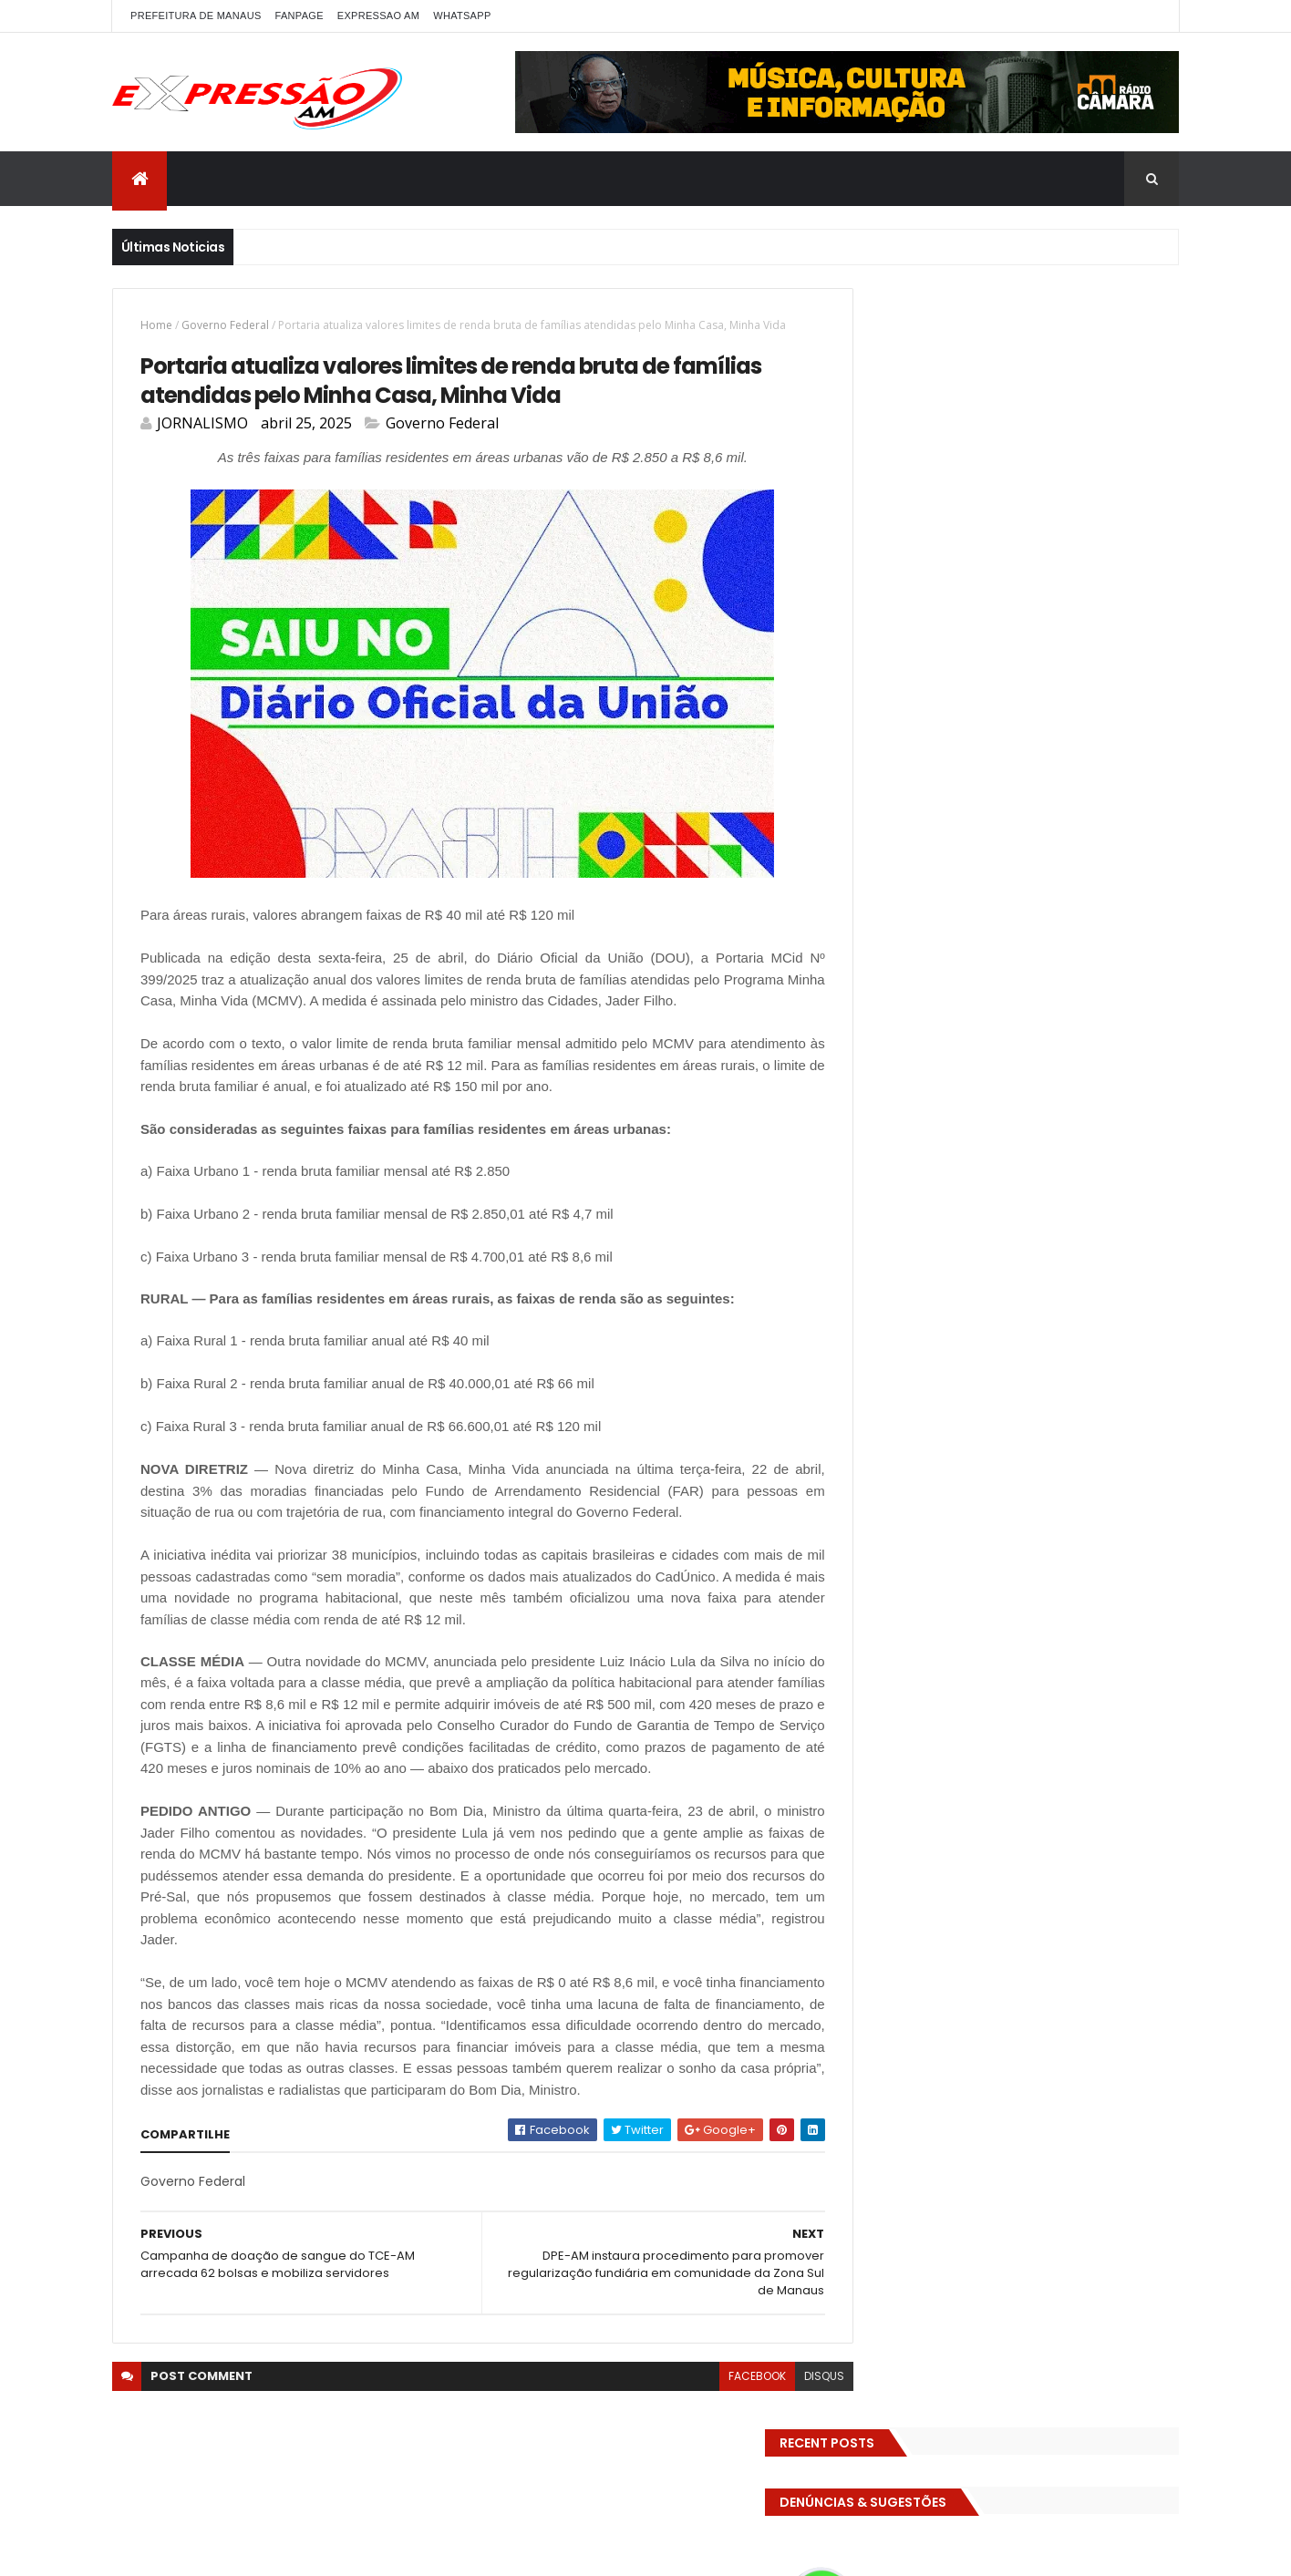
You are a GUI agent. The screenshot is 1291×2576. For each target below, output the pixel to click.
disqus (783, 2438)
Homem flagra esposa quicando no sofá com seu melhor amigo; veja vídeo (1051, 1235)
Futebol (989, 885)
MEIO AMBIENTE (897, 981)
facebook (716, 2438)
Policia (1103, 981)
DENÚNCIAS (953, 758)
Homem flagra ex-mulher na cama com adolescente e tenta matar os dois (1053, 1543)
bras (1085, 694)
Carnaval (882, 726)
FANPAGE (299, 15)
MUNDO (1042, 981)
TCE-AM (1088, 1077)
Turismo (880, 1141)
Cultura (878, 758)
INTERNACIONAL (1012, 949)
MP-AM (980, 981)
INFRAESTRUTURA (902, 949)
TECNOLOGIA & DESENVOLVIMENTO (950, 1109)
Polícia (875, 1013)
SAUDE (1087, 1045)
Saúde (1145, 1045)
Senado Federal (900, 1077)
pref (1062, 1013)
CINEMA (1096, 726)
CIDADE (1032, 726)
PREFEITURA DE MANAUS (196, 15)
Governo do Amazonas (921, 917)
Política (1007, 1013)
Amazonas (950, 694)
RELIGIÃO (1024, 1045)
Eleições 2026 (895, 821)
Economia (885, 790)
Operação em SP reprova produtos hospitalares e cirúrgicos (1040, 1446)
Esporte (1128, 853)
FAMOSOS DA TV (901, 885)
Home (156, 325)
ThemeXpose (351, 2551)
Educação (962, 790)
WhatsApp (462, 15)
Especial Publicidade (1027, 853)
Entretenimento (902, 853)
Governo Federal (225, 325)
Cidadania (960, 726)
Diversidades (1127, 758)
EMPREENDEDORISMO (1010, 821)
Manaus (1099, 949)
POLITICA (940, 1013)
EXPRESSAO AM (378, 15)
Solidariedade (1004, 1077)
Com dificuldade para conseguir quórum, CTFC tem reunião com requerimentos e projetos (1031, 1340)
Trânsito (1090, 1109)
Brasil (1136, 694)
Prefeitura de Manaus (917, 1045)
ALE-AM (877, 694)
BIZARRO (1027, 694)
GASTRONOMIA (1074, 885)
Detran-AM (1038, 758)
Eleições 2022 (1050, 790)
